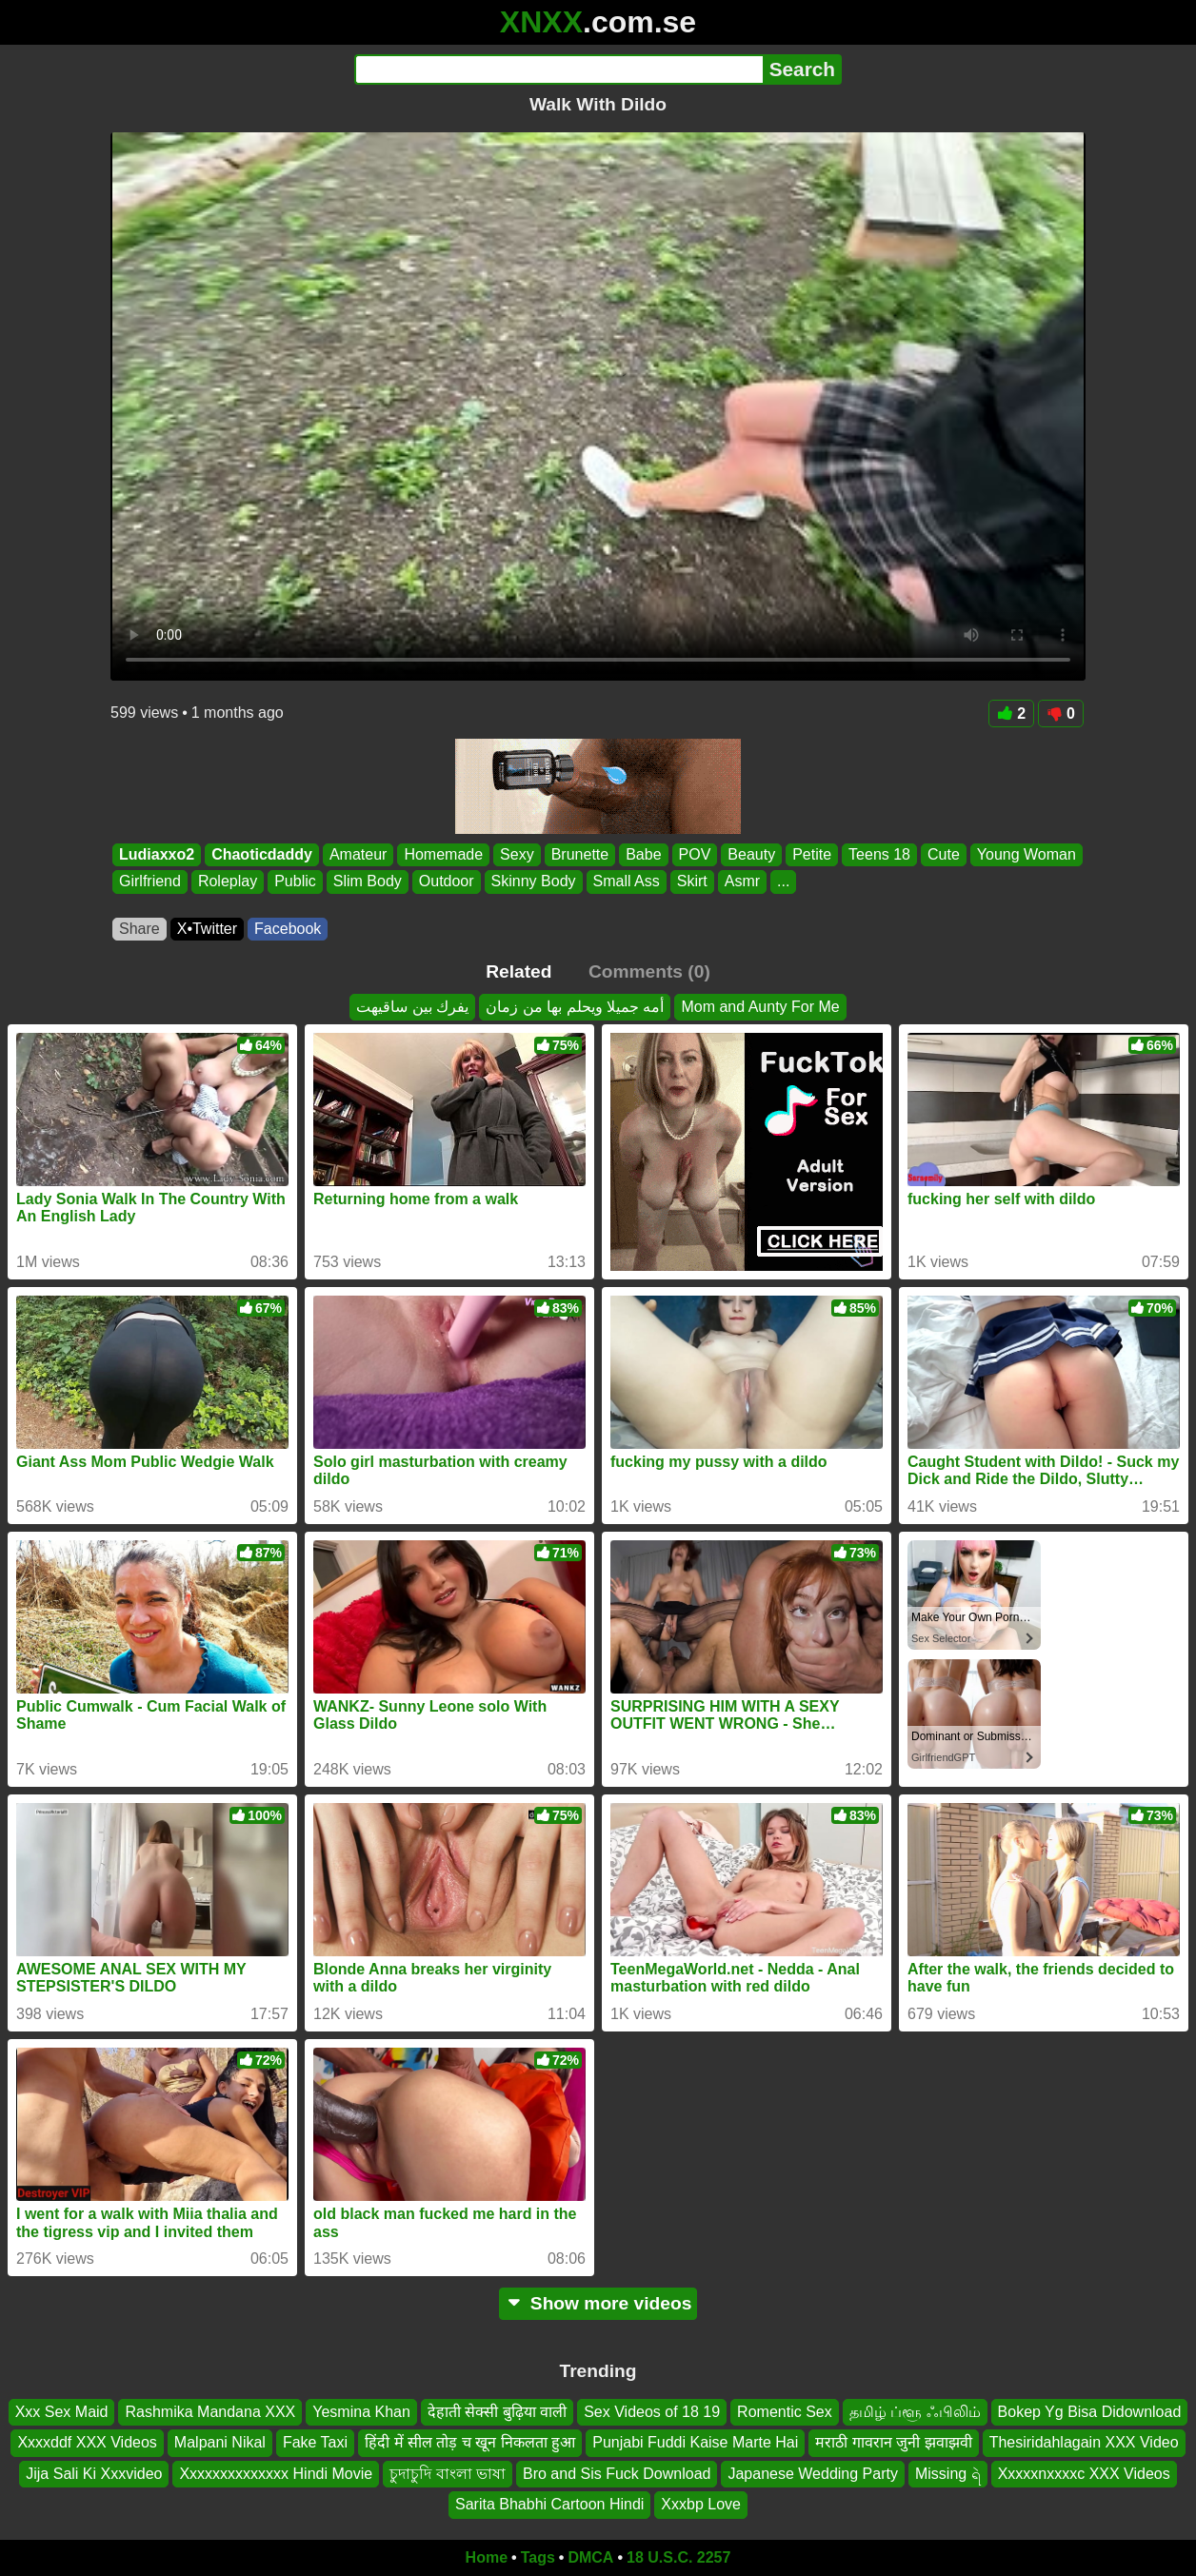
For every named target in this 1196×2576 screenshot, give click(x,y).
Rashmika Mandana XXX (210, 2412)
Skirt (692, 882)
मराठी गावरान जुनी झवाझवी (893, 2442)
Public (295, 882)
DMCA (590, 2557)
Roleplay (227, 882)
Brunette (579, 854)
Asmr (742, 882)
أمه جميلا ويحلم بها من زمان (575, 1007)
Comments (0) (649, 971)
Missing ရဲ (948, 2473)
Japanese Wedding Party (812, 2473)
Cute (943, 854)
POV (695, 854)
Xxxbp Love (701, 2504)
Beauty (751, 854)
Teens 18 (879, 854)
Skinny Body (533, 882)
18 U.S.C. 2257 (678, 2557)
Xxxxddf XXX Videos (86, 2442)
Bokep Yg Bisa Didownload (1090, 2412)
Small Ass (626, 882)
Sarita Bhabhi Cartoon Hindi (549, 2504)
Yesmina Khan (361, 2412)
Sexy (517, 854)
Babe (643, 854)
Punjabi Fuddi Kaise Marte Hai (695, 2442)
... (783, 882)
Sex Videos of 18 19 (652, 2412)
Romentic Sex (784, 2412)
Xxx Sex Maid (62, 2412)
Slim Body (367, 882)
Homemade (443, 854)
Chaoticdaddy (261, 854)
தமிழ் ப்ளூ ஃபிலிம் (915, 2412)
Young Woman (1026, 854)
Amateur (358, 854)
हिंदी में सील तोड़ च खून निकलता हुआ (470, 2442)
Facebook (287, 929)
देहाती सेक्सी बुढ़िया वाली (497, 2412)
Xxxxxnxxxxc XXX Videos (1084, 2473)
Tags (538, 2557)
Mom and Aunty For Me (760, 1007)
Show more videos (598, 2303)
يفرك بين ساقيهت (412, 1007)
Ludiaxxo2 (156, 854)
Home (487, 2557)
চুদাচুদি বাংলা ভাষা (447, 2473)
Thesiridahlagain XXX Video (1084, 2442)
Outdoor (446, 882)
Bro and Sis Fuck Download (616, 2473)
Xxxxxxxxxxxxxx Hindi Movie (275, 2473)
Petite (811, 854)
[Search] (558, 69)
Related (518, 971)
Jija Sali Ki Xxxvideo (94, 2473)
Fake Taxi (315, 2442)
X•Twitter (207, 929)
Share (139, 929)
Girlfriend (150, 882)
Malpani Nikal (220, 2442)
